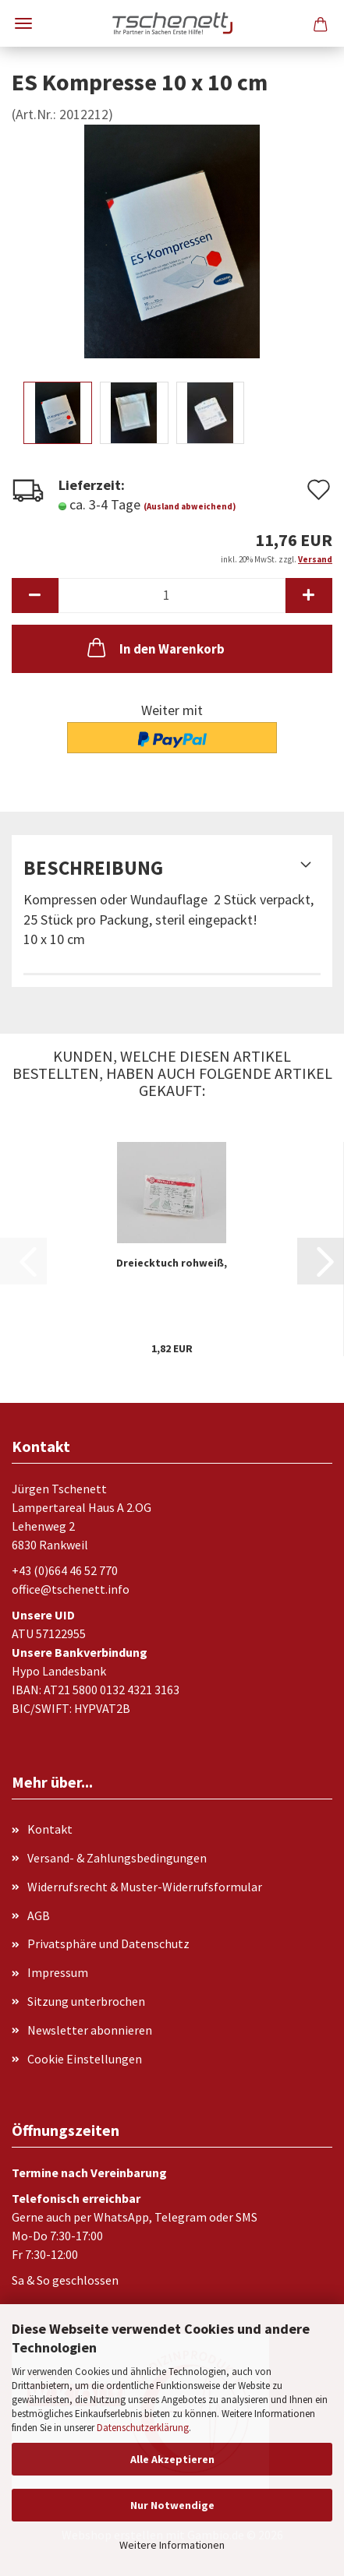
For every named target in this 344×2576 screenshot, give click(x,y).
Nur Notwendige (172, 2505)
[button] (35, 595)
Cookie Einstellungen (84, 2059)
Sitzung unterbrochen (86, 2001)
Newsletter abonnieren (89, 2030)
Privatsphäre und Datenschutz (108, 1943)
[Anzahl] (172, 595)
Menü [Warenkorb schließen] (23, 23)
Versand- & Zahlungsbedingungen (117, 1858)
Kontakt (50, 1829)
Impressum (57, 1972)
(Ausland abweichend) (190, 506)
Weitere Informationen (172, 2545)
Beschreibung (93, 867)
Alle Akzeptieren (172, 2459)
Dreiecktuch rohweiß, (171, 1263)
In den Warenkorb (154, 647)
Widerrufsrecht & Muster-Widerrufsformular (144, 1886)
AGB (38, 1915)
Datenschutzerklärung (143, 2427)
